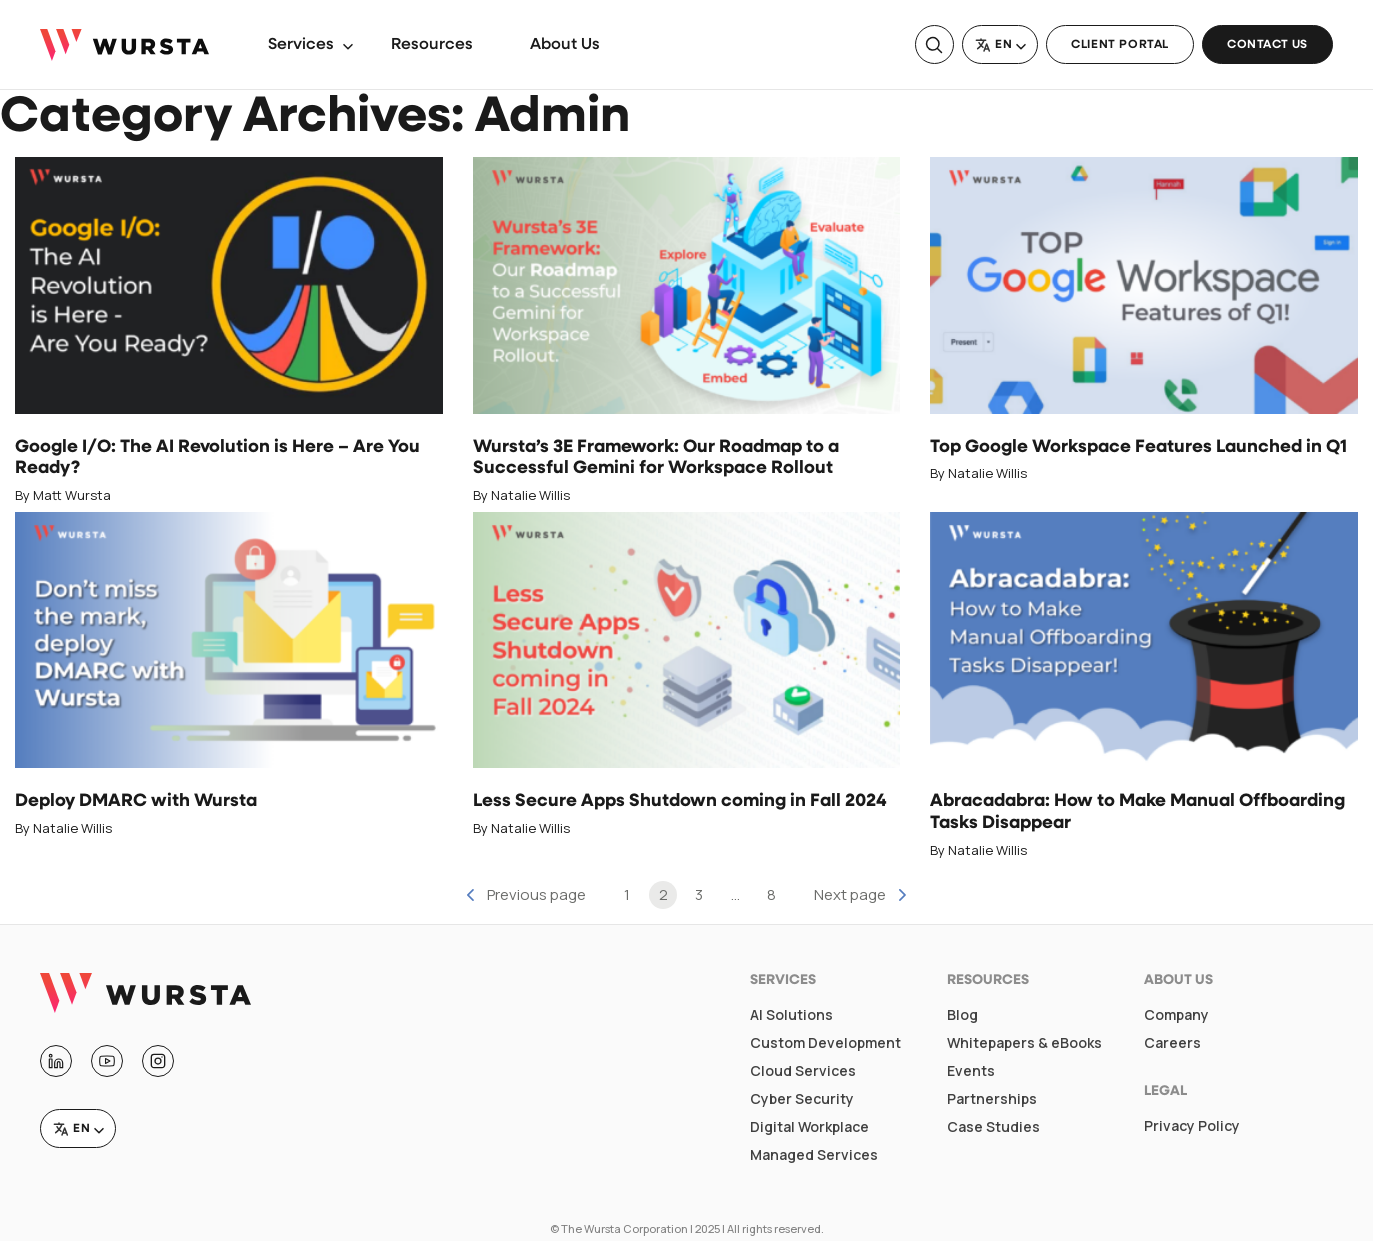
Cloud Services (803, 1071)
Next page (850, 894)
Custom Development (825, 1043)
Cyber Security (802, 1099)
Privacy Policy (1192, 1126)
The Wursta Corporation (624, 1228)
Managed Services (814, 1155)
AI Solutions (791, 1015)
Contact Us (1267, 45)
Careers (1172, 1043)
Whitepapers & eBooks (1024, 1043)
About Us (565, 45)
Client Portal (1120, 45)
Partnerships (992, 1099)
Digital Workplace (809, 1127)
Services (301, 45)
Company (1176, 1015)
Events (971, 1071)
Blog (962, 1015)
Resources (432, 45)
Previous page (536, 894)
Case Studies (993, 1127)
